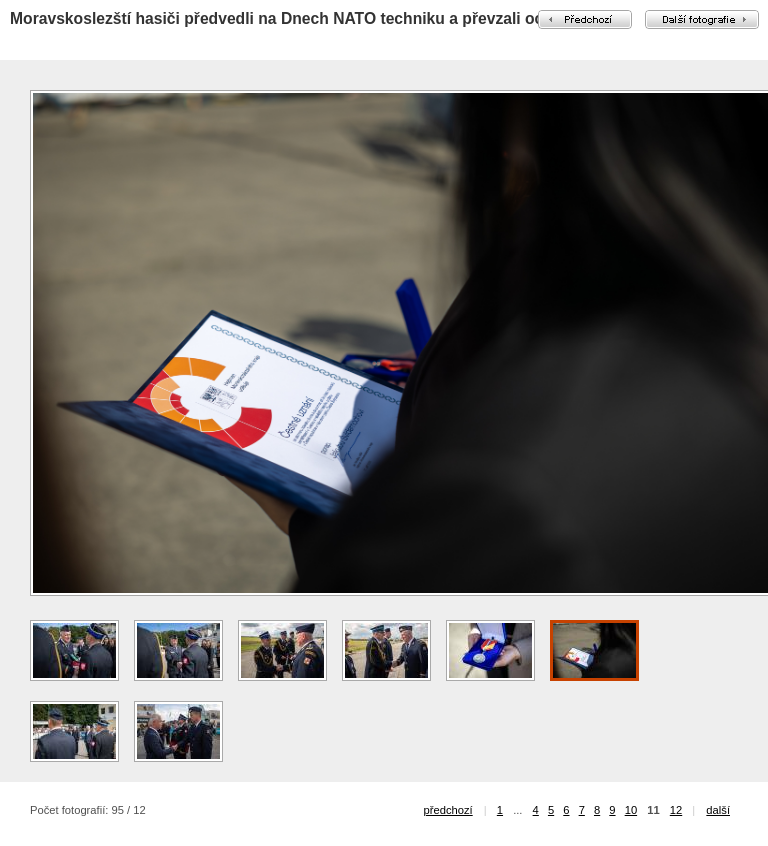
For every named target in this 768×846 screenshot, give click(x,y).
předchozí (448, 810)
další (718, 810)
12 (676, 810)
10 (631, 810)
